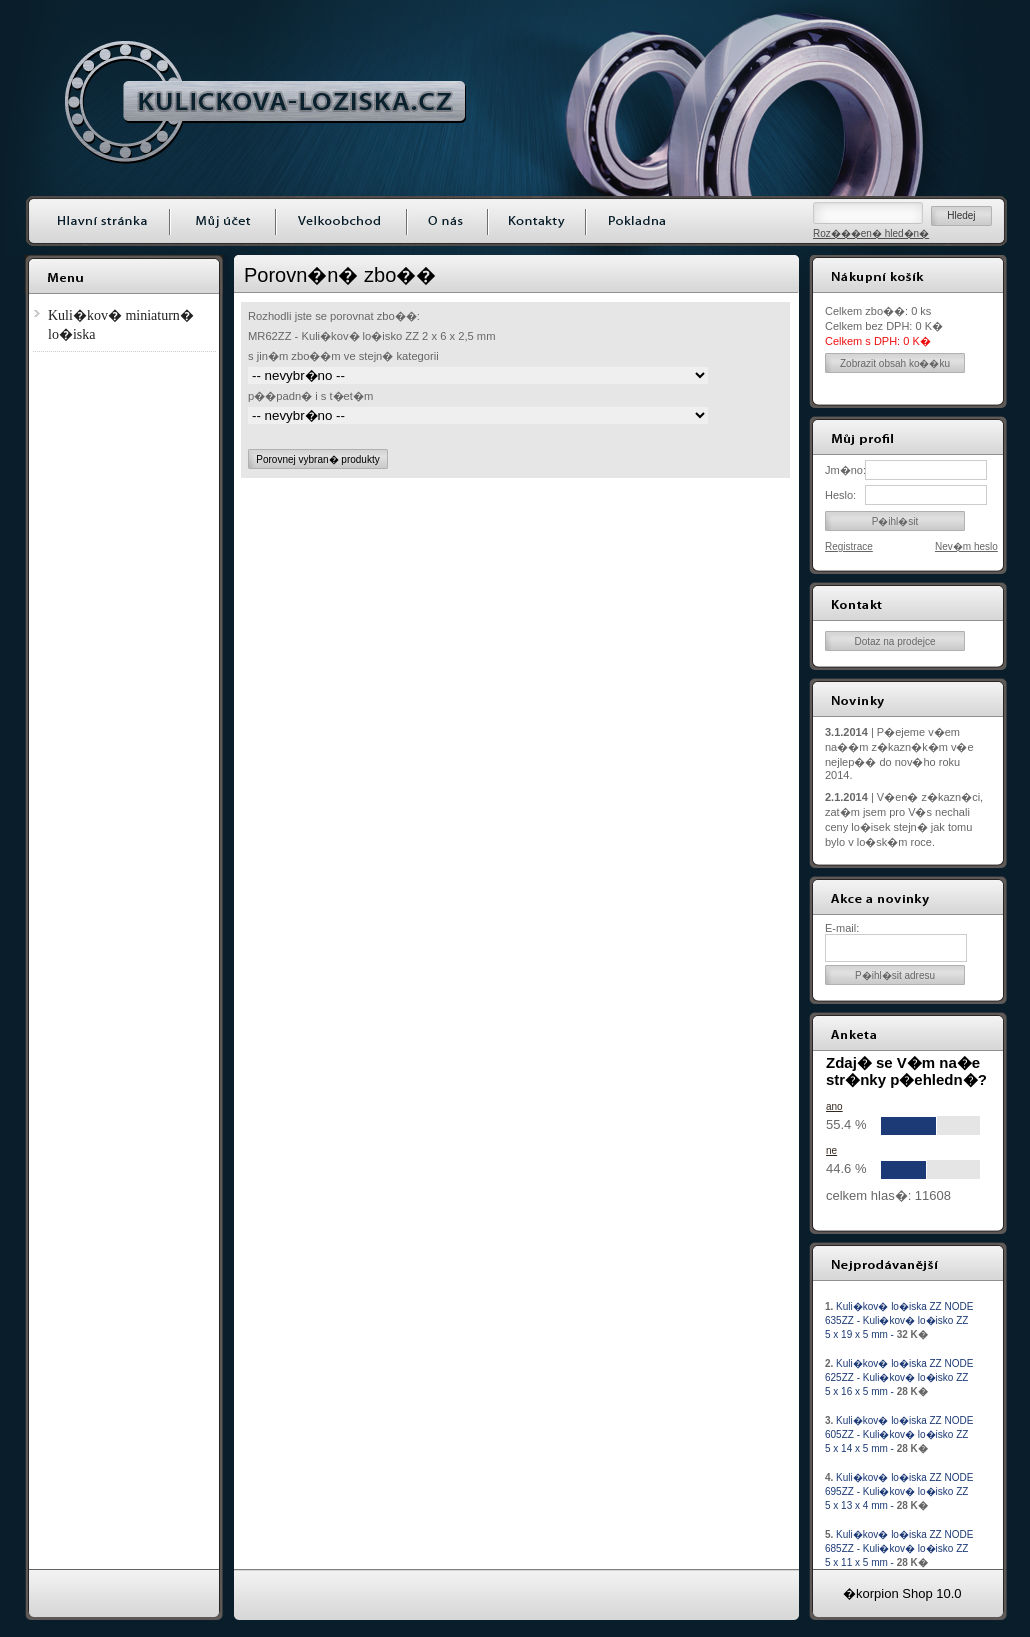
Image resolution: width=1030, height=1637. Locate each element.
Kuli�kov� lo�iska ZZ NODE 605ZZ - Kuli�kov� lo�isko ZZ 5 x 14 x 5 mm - (899, 1434)
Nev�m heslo (966, 546)
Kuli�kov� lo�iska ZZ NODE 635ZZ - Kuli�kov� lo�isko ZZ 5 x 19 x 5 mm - (899, 1320)
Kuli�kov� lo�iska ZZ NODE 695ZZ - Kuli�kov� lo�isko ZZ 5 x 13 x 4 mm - (899, 1491)
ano (834, 1106)
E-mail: (842, 928)
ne (831, 1150)
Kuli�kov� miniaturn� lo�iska (121, 325)
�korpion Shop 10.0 (902, 1593)
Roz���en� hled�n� (871, 233)
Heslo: (840, 495)
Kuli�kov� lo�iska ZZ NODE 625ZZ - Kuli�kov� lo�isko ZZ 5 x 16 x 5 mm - (899, 1377)
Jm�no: (845, 470)
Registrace (849, 546)
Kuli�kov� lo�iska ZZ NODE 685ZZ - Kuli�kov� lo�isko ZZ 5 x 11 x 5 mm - (899, 1548)
